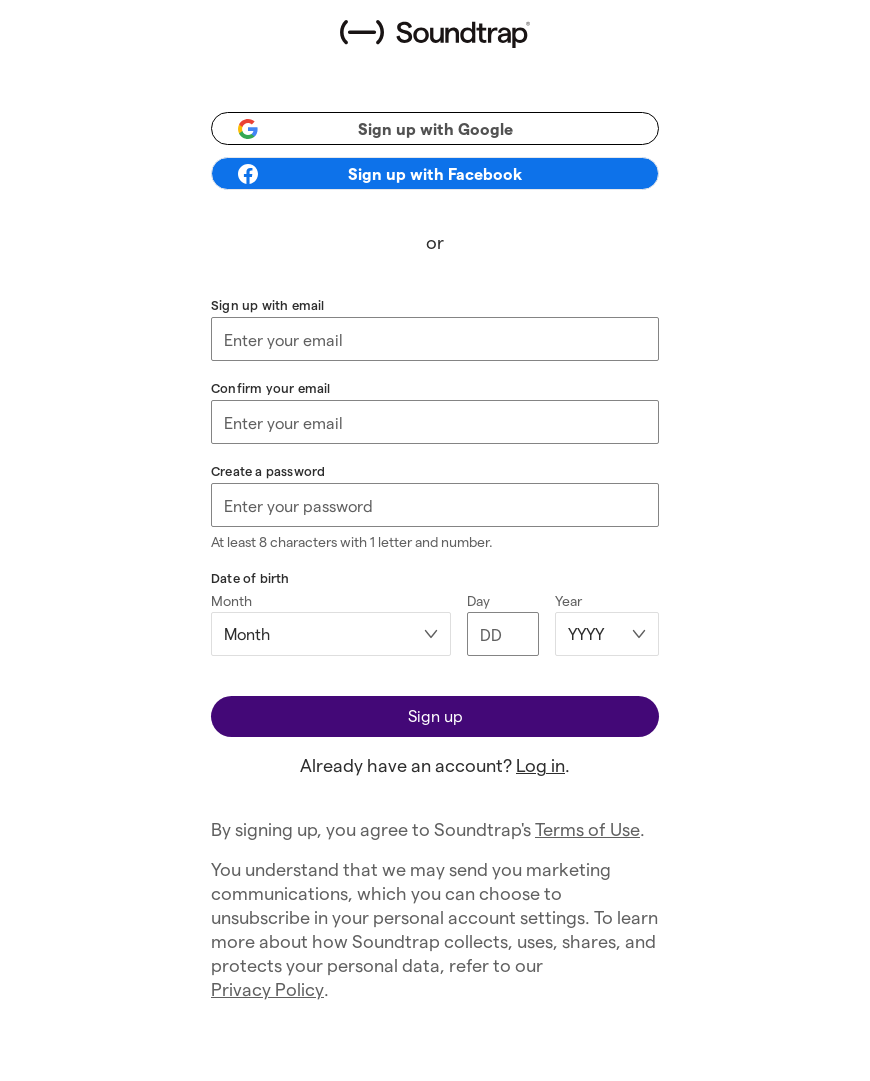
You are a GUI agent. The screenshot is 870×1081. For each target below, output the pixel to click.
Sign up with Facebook (379, 174)
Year (568, 600)
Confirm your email (271, 387)
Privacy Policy (267, 988)
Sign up (435, 715)
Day (478, 600)
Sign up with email (268, 304)
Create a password (268, 470)
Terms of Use (587, 828)
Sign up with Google (374, 129)
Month (231, 600)
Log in (540, 764)
